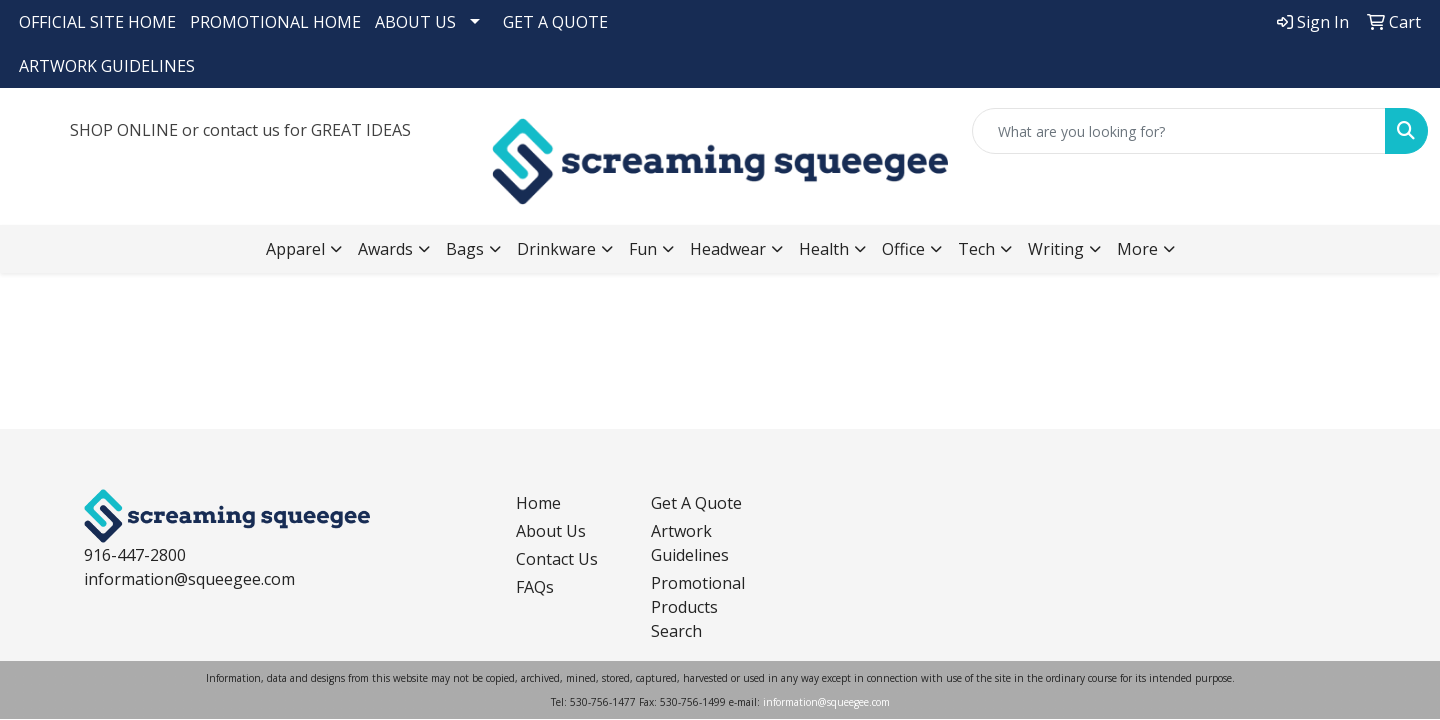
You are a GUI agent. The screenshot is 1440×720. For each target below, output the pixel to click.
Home (538, 503)
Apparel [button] (295, 249)
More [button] (1137, 249)
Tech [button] (976, 249)
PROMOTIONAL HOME (275, 22)
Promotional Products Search (698, 607)
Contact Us (557, 559)
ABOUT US (415, 22)
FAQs (535, 587)
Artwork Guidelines (690, 543)
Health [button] (824, 249)
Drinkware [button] (556, 249)
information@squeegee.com (189, 579)
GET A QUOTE (555, 22)
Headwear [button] (728, 249)
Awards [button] (385, 249)
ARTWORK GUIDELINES (107, 66)
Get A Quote (696, 503)
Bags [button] (465, 249)
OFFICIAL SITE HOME (97, 22)
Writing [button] (1056, 249)
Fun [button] (643, 249)
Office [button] (903, 249)
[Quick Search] (1179, 131)
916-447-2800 (135, 555)
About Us (551, 531)
